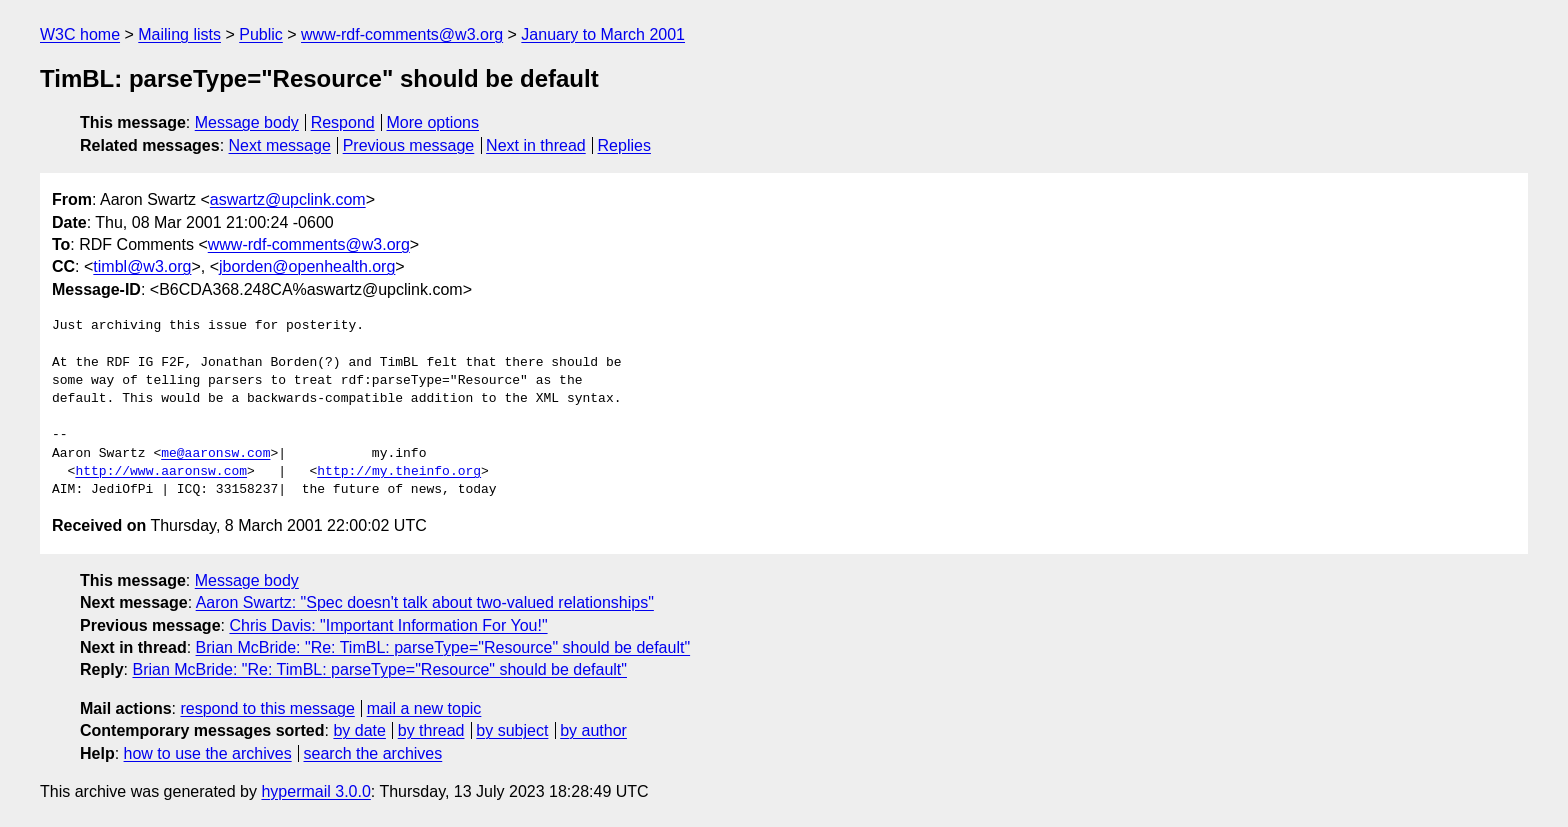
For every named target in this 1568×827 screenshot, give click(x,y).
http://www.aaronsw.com (161, 472)
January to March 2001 (603, 34)
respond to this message (267, 708)
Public (261, 34)
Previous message (409, 145)
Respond (343, 122)
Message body (247, 122)
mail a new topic (424, 708)
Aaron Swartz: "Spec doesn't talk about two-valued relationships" (425, 602)
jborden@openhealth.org (307, 266)
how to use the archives (208, 753)
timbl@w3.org (142, 266)
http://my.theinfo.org (399, 472)
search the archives (373, 753)
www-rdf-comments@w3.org (402, 34)
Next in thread (536, 145)
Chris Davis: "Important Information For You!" (388, 625)
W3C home (80, 34)
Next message (280, 145)
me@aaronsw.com (215, 454)
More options (433, 122)
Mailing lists (179, 34)
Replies (624, 145)
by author (593, 730)
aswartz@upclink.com (288, 199)
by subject (512, 730)
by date (359, 730)
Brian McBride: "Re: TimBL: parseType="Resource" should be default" (443, 647)
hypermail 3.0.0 (315, 791)
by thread (431, 730)
